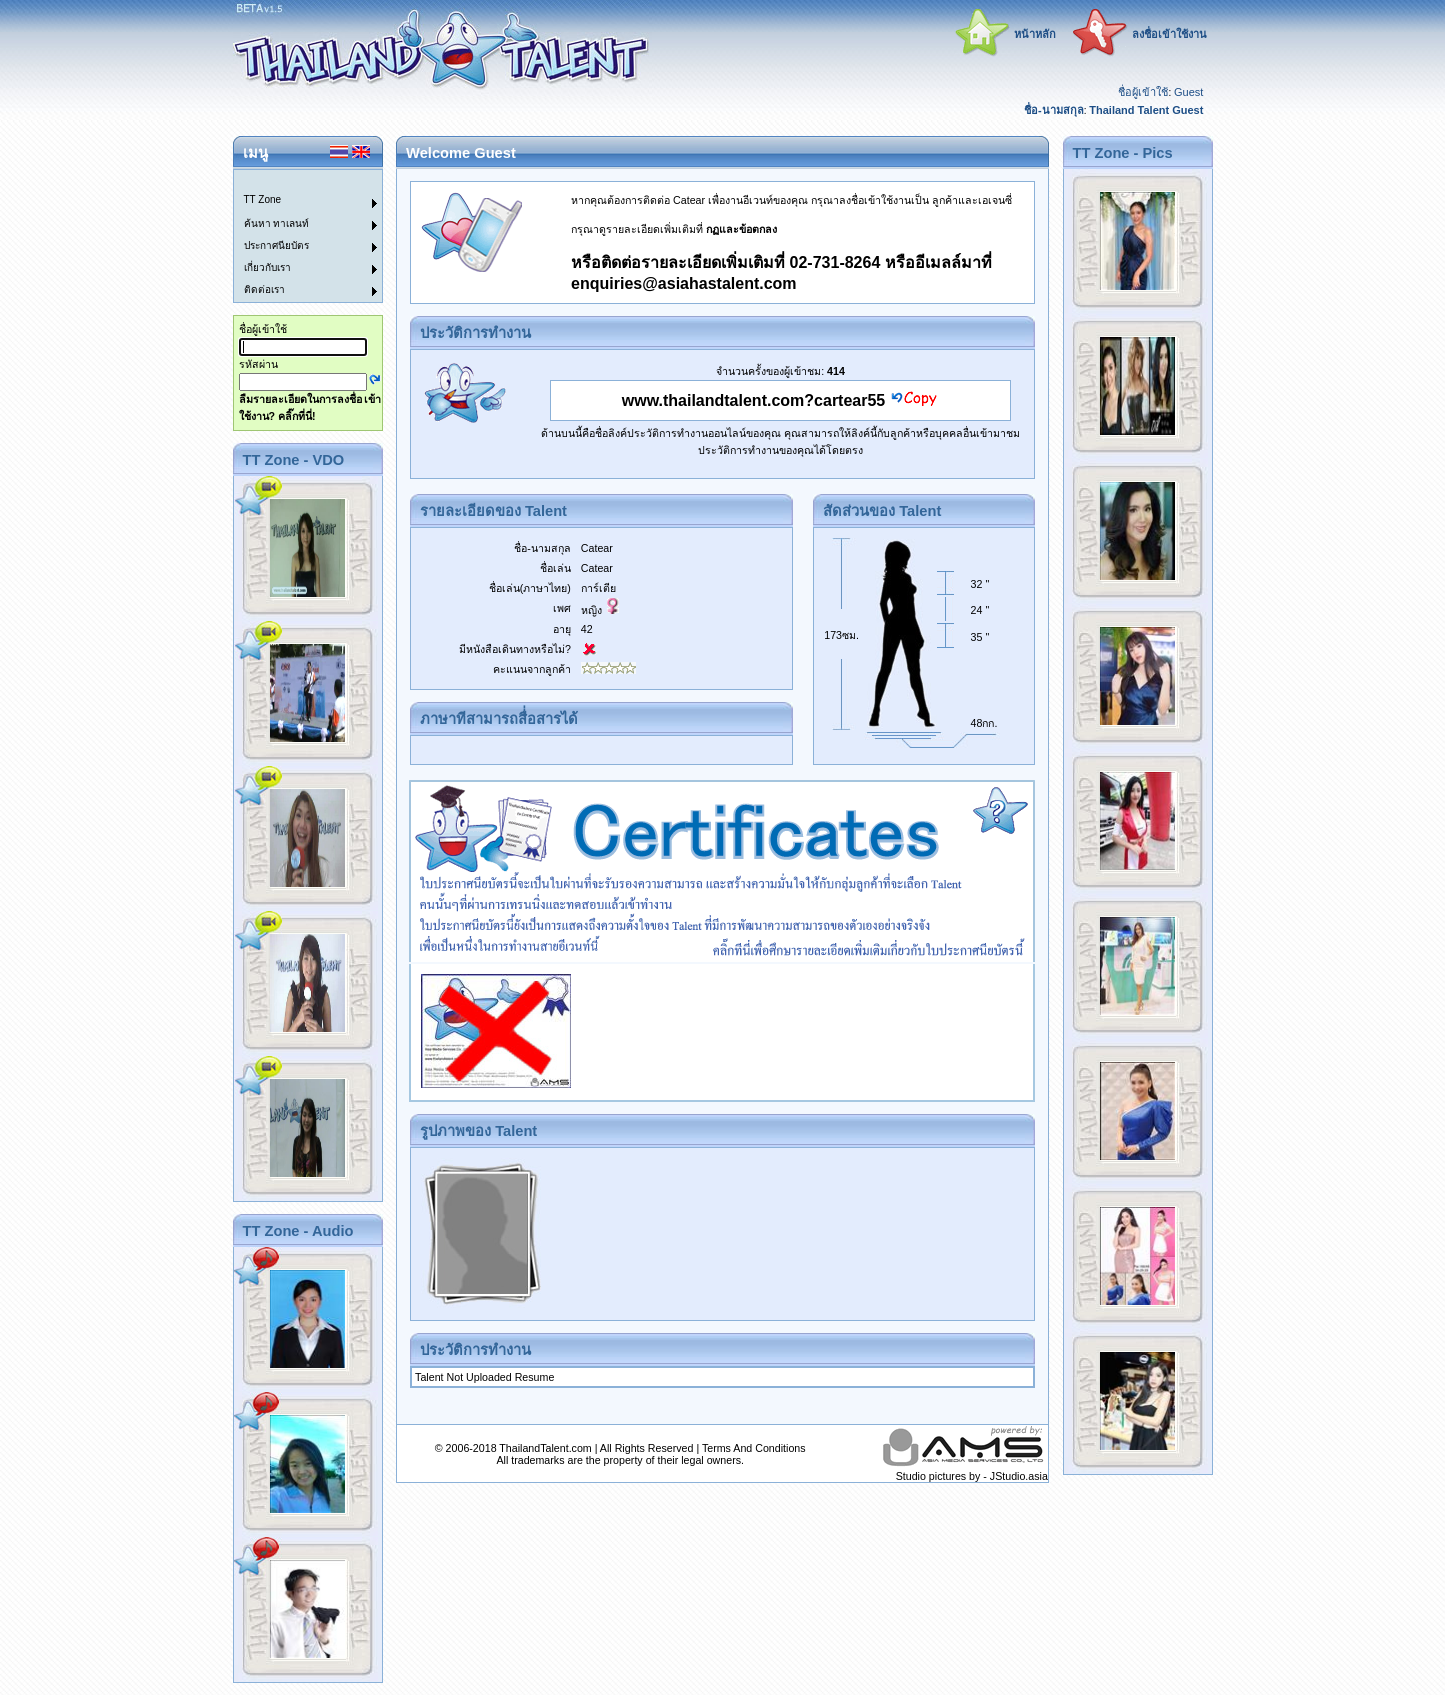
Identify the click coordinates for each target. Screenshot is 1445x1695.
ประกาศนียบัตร (276, 245)
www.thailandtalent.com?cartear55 (753, 400)
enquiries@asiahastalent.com (683, 283)
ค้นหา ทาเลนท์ (277, 223)
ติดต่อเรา (264, 289)
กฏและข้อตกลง (741, 229)
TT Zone (263, 199)
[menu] (296, 236)
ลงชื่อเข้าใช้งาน (1169, 34)
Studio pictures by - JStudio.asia (972, 1476)
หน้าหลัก (1035, 34)
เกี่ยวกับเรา (267, 267)
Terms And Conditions (754, 1448)
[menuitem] (296, 181)
